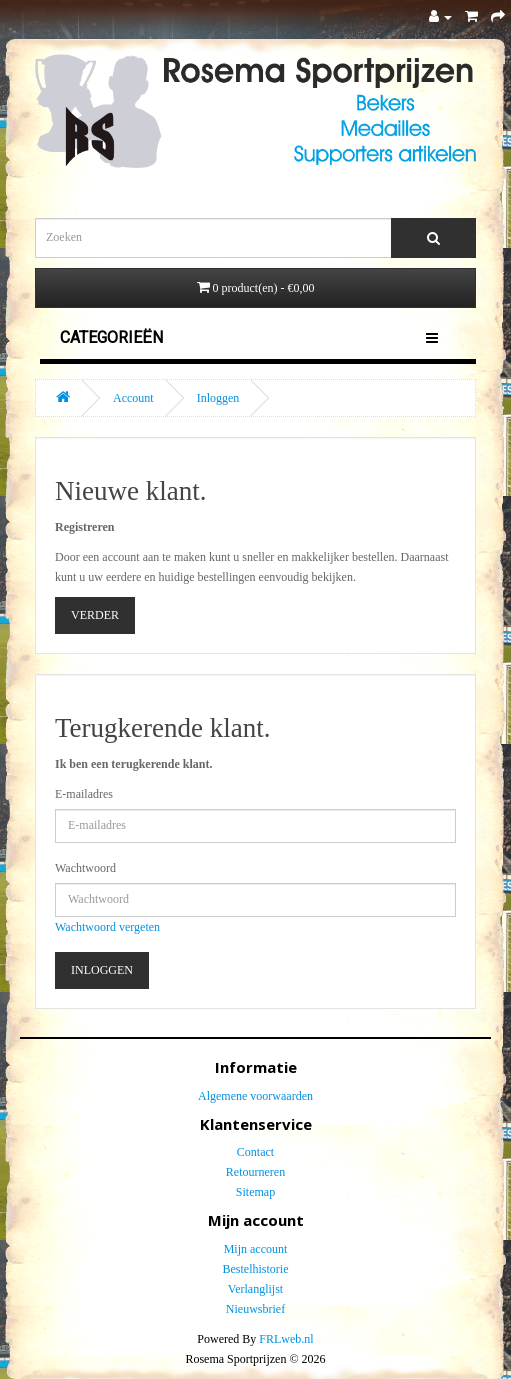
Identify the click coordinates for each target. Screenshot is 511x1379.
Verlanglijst (255, 1289)
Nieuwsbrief (255, 1309)
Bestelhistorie (256, 1269)
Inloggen (218, 398)
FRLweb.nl (286, 1339)
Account (133, 398)
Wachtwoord (85, 868)
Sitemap (255, 1192)
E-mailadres (84, 794)
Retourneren (255, 1172)
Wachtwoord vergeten (107, 927)
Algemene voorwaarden (255, 1096)
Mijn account (256, 1249)
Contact (255, 1152)
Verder (95, 615)
